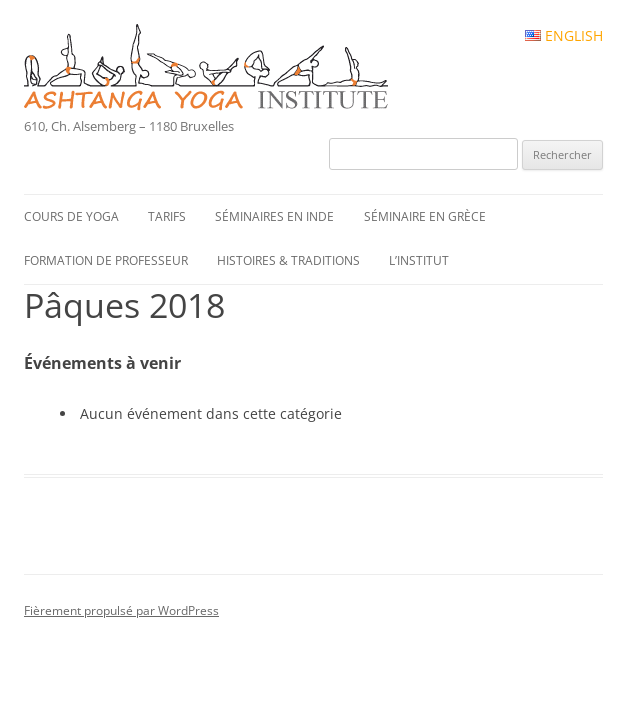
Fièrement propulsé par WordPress (121, 610)
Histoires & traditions (288, 260)
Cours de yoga (71, 216)
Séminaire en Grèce (425, 216)
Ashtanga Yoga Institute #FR (240, 69)
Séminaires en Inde (274, 216)
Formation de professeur (106, 260)
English (564, 36)
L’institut (419, 260)
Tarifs (167, 216)
